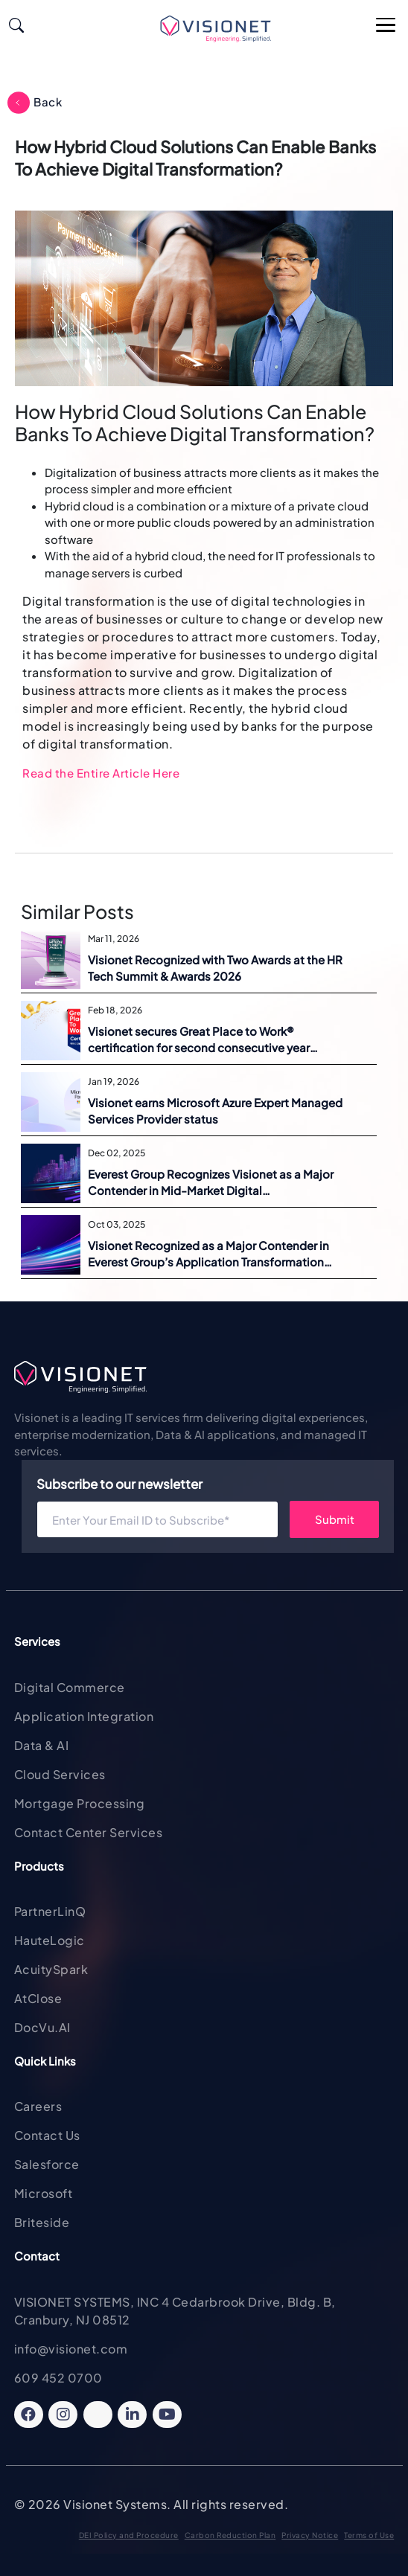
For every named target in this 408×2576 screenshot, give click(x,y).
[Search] (16, 23)
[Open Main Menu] (386, 26)
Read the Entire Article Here (100, 773)
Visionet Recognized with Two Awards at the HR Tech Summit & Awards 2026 (215, 968)
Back (48, 101)
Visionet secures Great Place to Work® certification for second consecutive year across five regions (199, 1040)
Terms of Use (369, 2535)
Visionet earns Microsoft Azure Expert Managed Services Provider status (215, 1111)
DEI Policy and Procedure (129, 2535)
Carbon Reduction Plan (230, 2535)
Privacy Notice (309, 2535)
